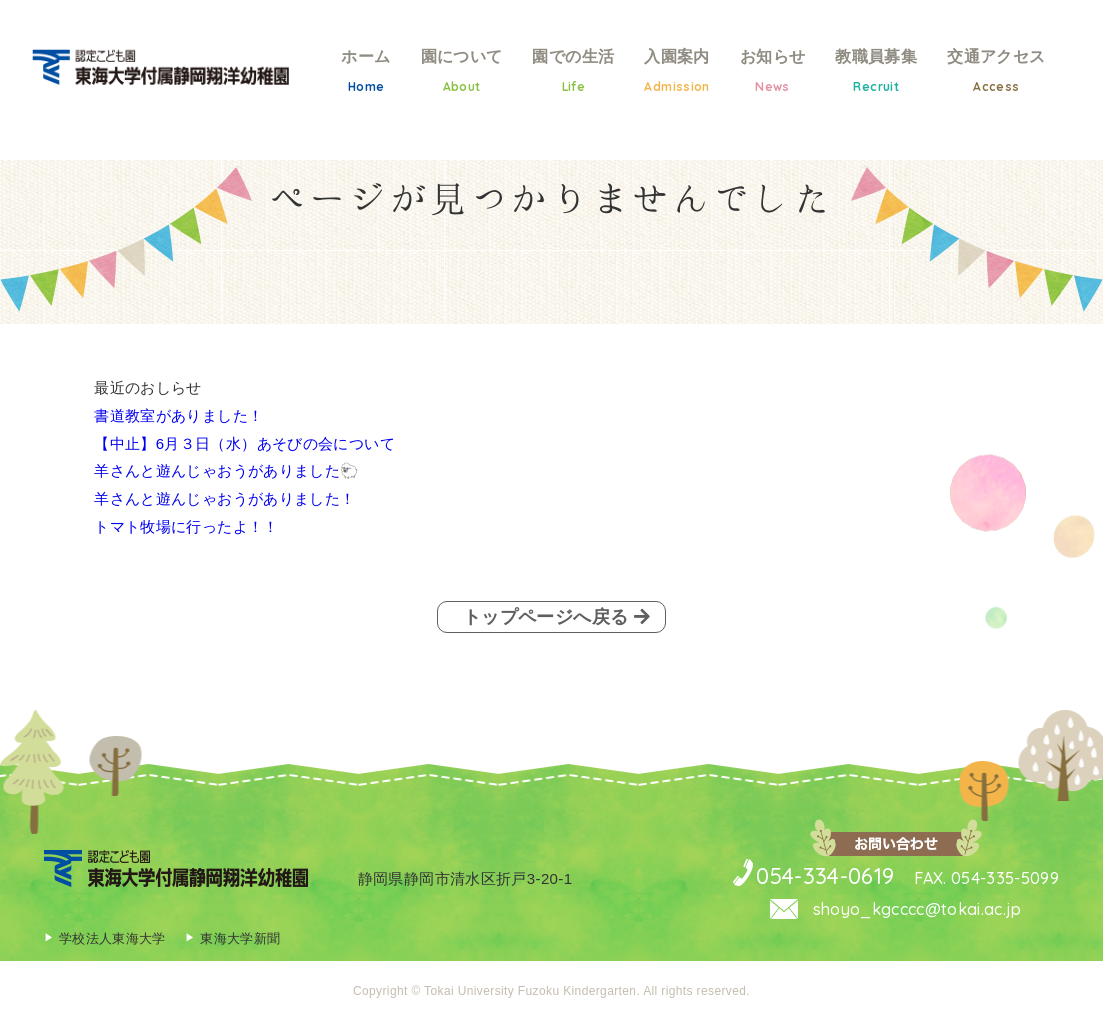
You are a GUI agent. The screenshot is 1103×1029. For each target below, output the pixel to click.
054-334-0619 (802, 879)
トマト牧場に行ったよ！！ (186, 526)
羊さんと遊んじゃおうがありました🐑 (226, 470)
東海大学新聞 (241, 945)
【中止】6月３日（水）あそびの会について (244, 443)
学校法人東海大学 (112, 945)
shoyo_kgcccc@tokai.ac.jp (901, 915)
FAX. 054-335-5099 (978, 881)
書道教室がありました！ (178, 415)
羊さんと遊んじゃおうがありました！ (224, 498)
